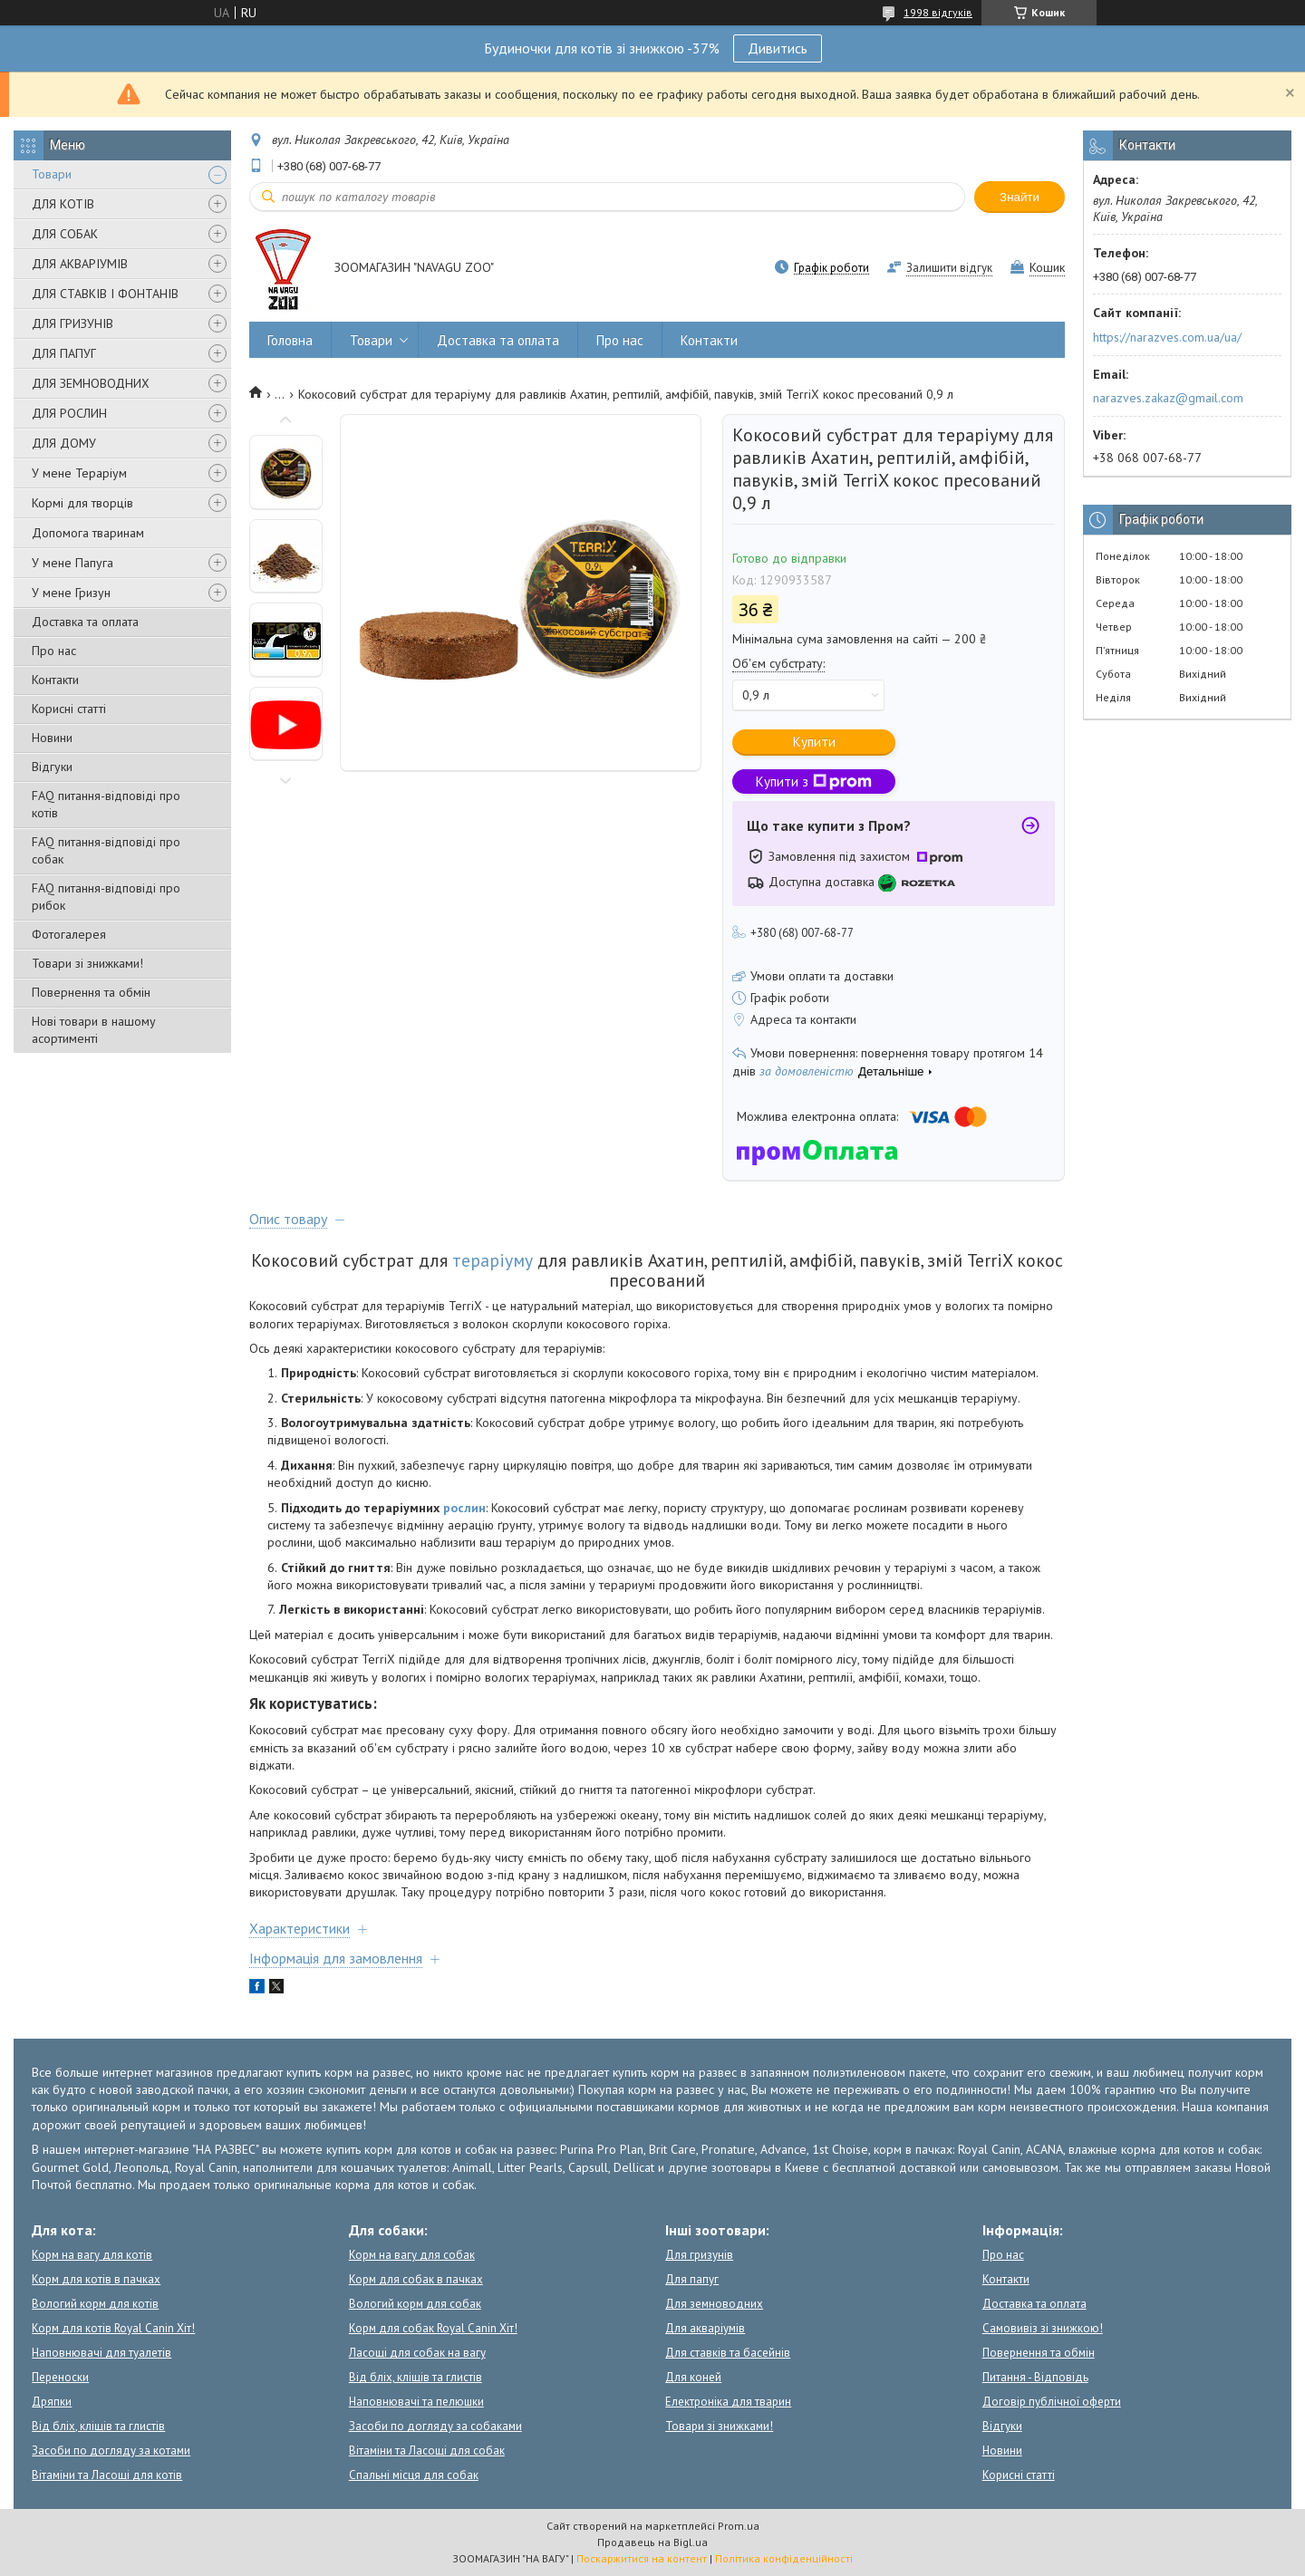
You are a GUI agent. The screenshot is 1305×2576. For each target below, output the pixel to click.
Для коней (693, 2377)
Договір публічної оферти (1051, 2401)
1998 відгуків (938, 12)
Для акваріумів (705, 2328)
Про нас (54, 650)
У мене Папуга (72, 563)
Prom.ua (738, 2526)
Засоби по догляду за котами (111, 2450)
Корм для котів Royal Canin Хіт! (113, 2328)
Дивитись (777, 48)
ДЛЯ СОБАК (65, 234)
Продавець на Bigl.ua (652, 2542)
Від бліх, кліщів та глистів (98, 2426)
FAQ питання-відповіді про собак (106, 850)
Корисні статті (69, 708)
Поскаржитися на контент (641, 2558)
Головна (290, 340)
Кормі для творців (82, 503)
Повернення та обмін (91, 992)
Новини (52, 737)
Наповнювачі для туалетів (101, 2352)
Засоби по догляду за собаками (435, 2426)
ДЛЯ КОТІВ (63, 204)
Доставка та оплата (85, 621)
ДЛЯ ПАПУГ (64, 353)
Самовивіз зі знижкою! (1042, 2328)
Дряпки (52, 2401)
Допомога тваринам (88, 533)
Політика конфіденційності (784, 2558)
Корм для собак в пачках (416, 2279)
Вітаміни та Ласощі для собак (427, 2450)
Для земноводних (714, 2303)
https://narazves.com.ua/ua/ (1167, 337)
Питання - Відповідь (1035, 2377)
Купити (814, 741)
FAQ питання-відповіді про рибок (106, 896)
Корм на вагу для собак (412, 2254)
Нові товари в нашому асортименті (94, 1030)
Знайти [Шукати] (1019, 197)
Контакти (55, 679)
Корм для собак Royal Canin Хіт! (433, 2328)
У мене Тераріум (79, 473)
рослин (464, 1508)
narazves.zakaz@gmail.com (1168, 398)
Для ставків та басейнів (727, 2352)
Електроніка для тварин (728, 2401)
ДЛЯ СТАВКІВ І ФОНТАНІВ (105, 293)
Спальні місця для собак (413, 2475)
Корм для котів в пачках (96, 2279)
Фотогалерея (69, 934)
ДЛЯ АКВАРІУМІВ (80, 264)
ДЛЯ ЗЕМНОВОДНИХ (91, 383)
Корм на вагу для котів (92, 2254)
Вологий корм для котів (95, 2303)
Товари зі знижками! (87, 963)
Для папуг (692, 2279)
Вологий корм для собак (415, 2303)
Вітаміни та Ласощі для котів (107, 2475)
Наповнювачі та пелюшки (416, 2401)
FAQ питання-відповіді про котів (106, 804)
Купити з (814, 781)
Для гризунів (699, 2254)
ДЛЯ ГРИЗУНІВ (72, 323)
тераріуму (492, 1260)
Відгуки (52, 766)
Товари (52, 174)
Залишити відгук (949, 267)
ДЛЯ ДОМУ (64, 443)
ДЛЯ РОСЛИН (69, 413)
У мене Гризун (71, 592)
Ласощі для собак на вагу (417, 2352)
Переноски (60, 2377)
